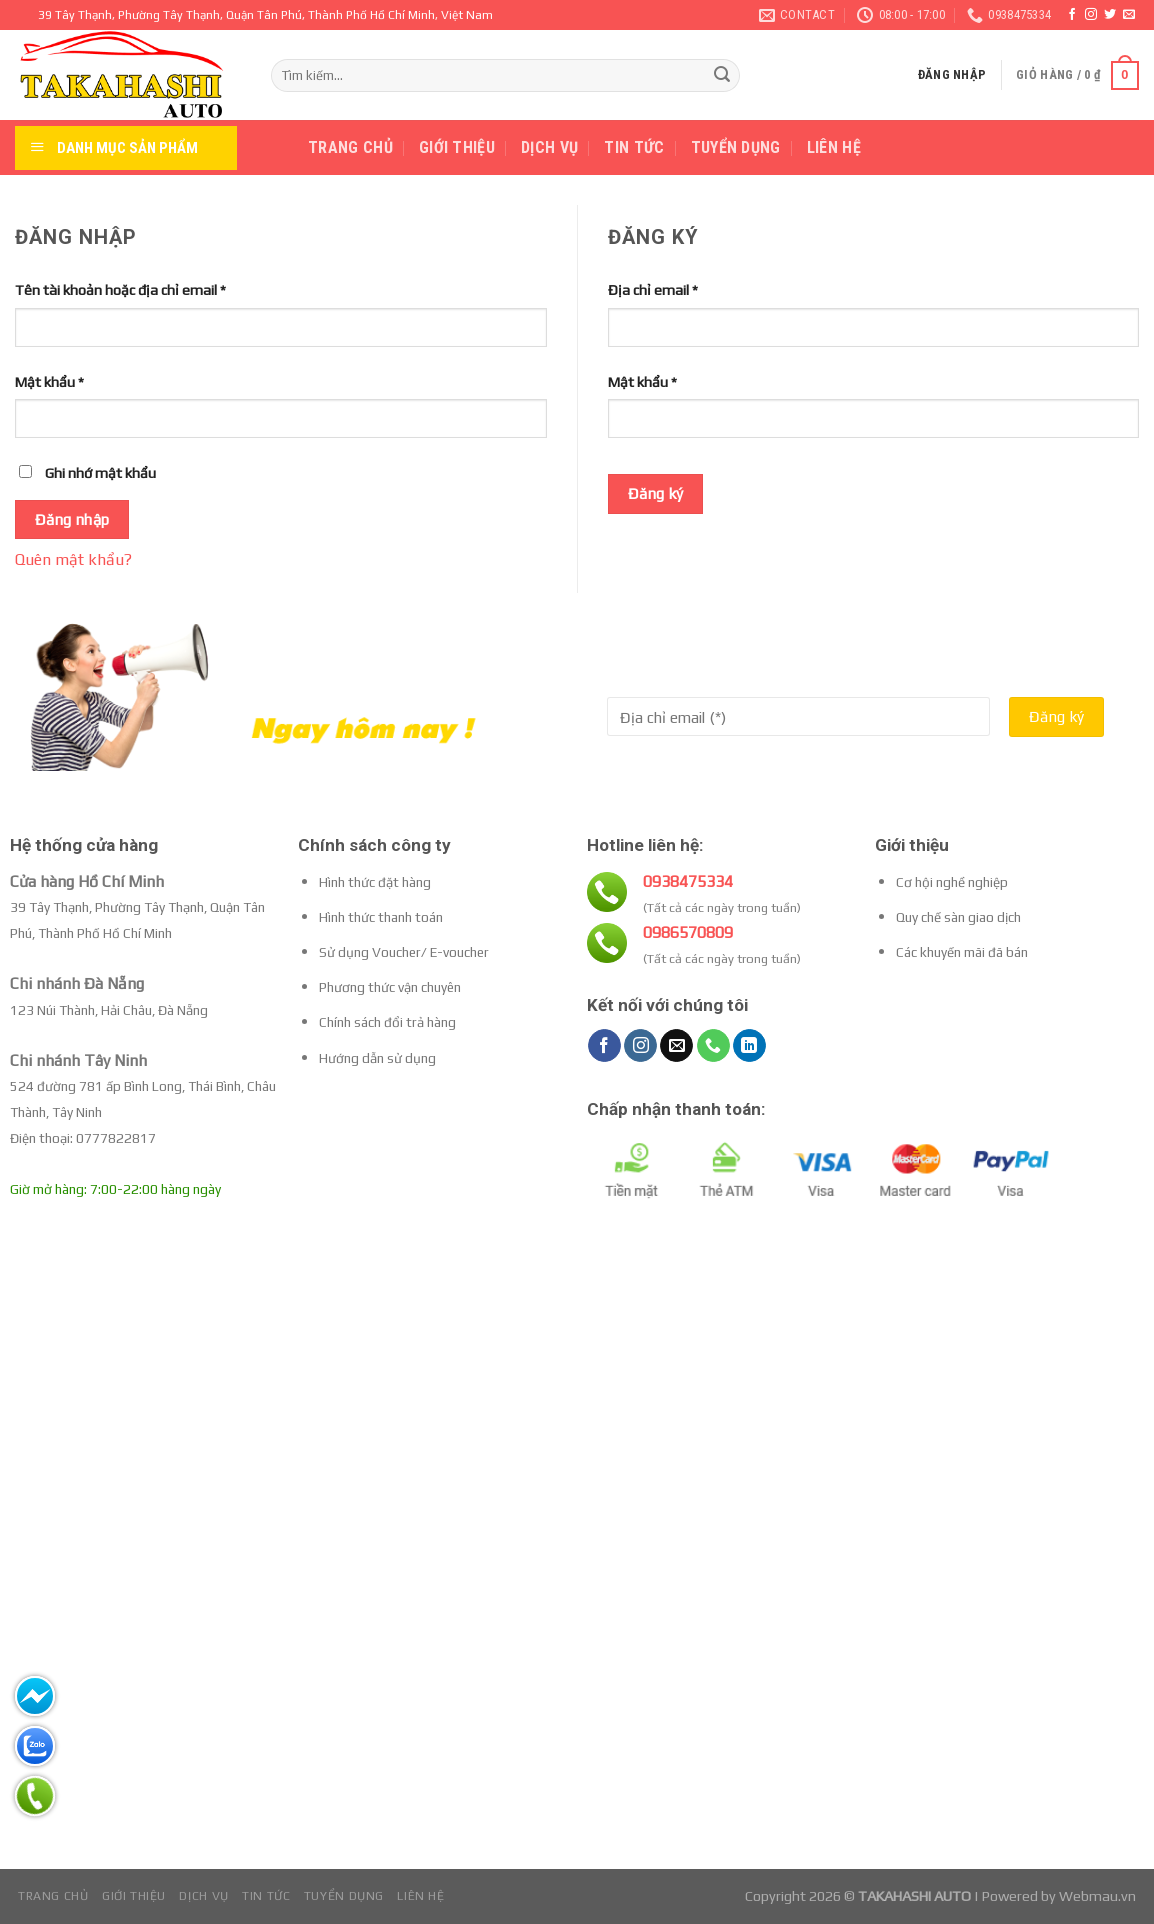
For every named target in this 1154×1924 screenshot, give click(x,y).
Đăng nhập (72, 519)
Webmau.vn (1097, 1896)
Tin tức (634, 147)
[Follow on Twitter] (1110, 15)
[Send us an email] (1129, 15)
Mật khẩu (49, 382)
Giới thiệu (457, 147)
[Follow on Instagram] (1091, 15)
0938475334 (688, 881)
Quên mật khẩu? (73, 559)
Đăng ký (656, 493)
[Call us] (713, 1046)
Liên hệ (834, 147)
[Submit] (722, 76)
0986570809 (688, 932)
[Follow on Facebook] (1072, 15)
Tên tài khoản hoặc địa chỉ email (120, 290)
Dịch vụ (549, 147)
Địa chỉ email (653, 290)
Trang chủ (350, 147)
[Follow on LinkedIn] (749, 1046)
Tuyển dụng (736, 147)
